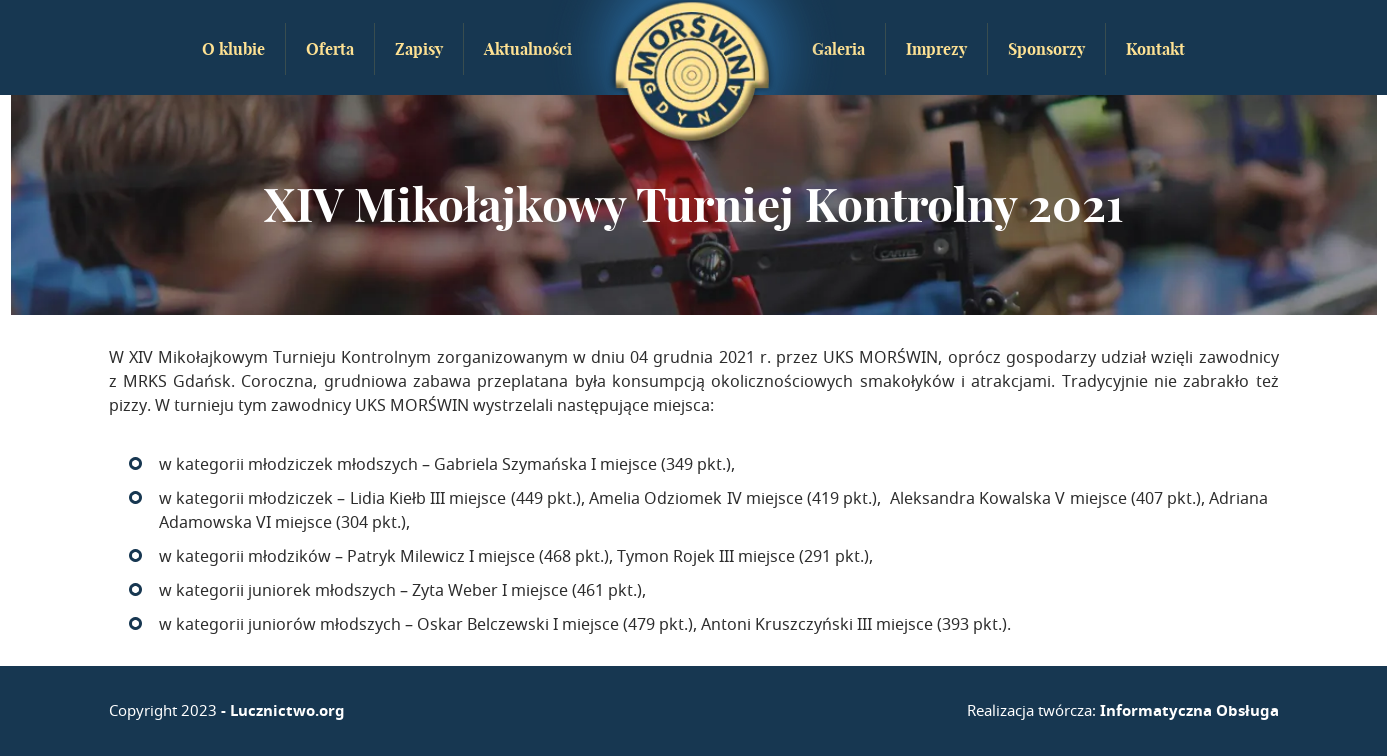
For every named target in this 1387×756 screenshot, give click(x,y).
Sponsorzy (1046, 49)
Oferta (330, 49)
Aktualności (528, 49)
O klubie (233, 49)
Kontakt (1155, 49)
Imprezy (936, 49)
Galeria (838, 49)
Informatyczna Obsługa (1189, 710)
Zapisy (419, 49)
